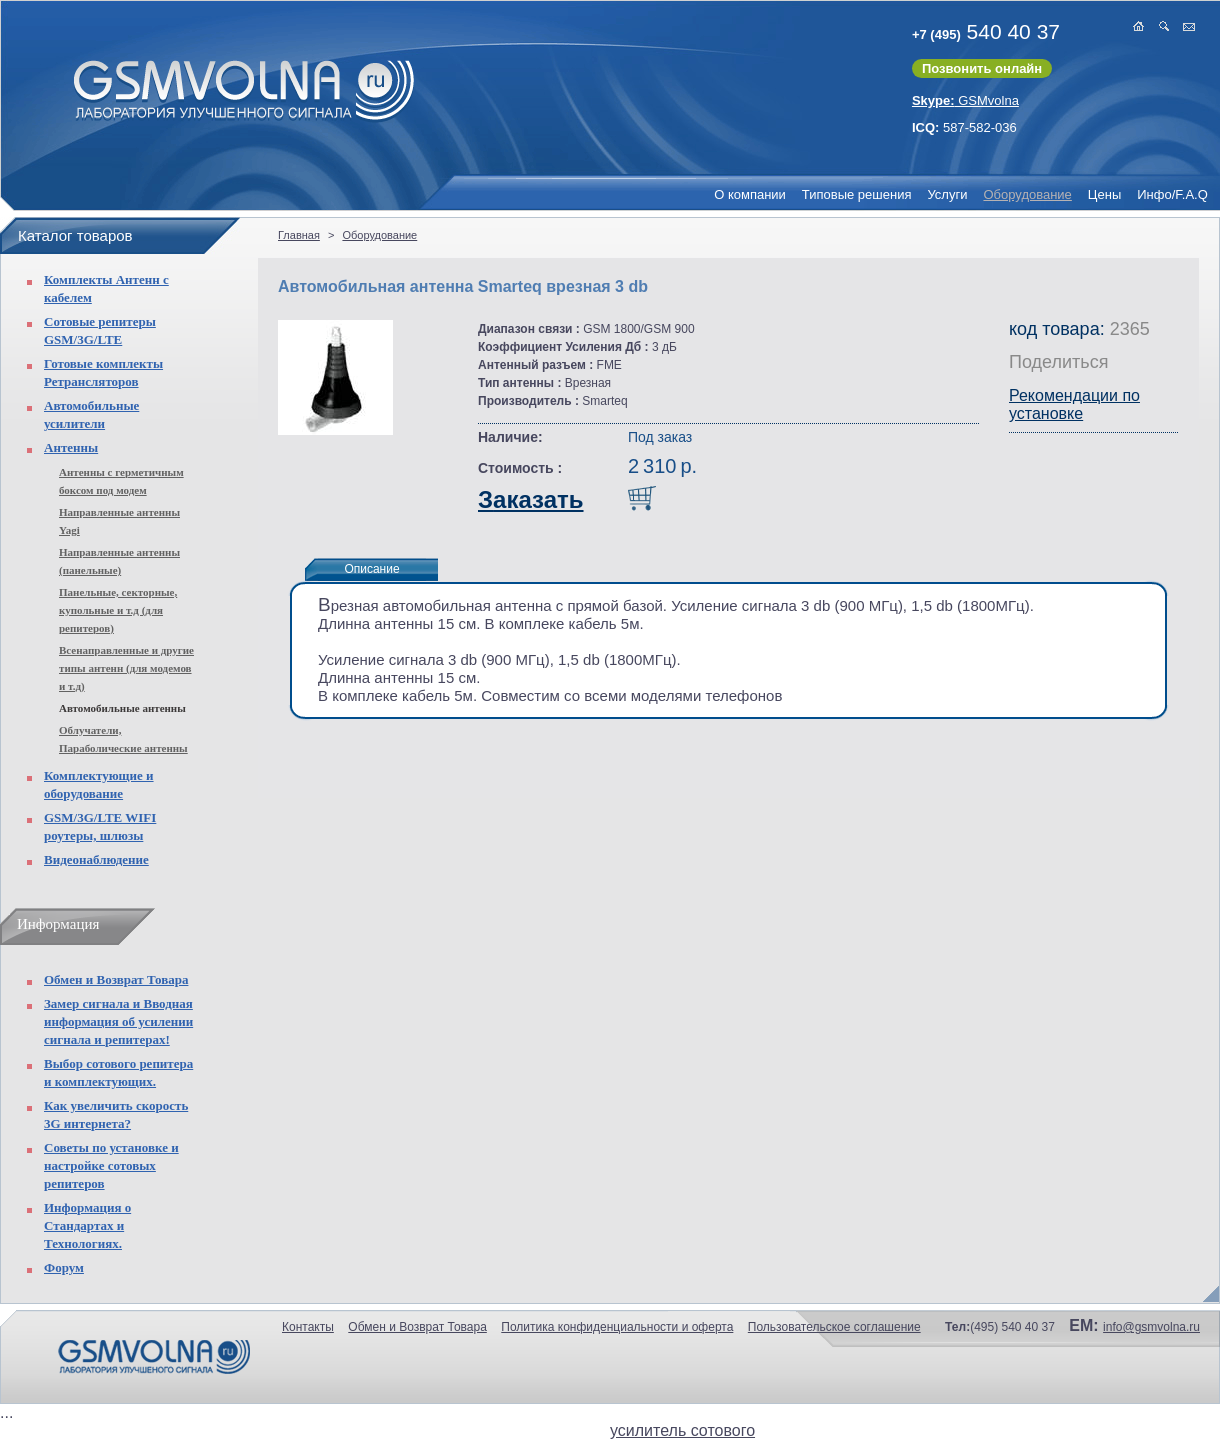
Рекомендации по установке (1074, 404)
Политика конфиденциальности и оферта (617, 1327)
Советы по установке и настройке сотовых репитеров (111, 1165)
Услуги (947, 194)
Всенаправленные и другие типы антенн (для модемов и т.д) (126, 668)
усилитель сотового (682, 1430)
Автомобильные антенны (122, 708)
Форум (64, 1267)
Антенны (71, 447)
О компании (750, 194)
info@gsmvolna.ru (1151, 1327)
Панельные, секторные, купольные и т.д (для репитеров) (118, 610)
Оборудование (1027, 194)
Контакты (308, 1327)
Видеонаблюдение (96, 859)
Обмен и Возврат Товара (116, 979)
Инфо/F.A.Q (1172, 194)
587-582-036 (964, 127)
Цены (1104, 194)
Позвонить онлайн (982, 68)
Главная (299, 235)
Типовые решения (857, 194)
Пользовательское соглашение (834, 1327)
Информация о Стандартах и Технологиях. (87, 1225)
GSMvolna (965, 100)
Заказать (531, 499)
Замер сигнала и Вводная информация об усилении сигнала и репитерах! (118, 1021)
